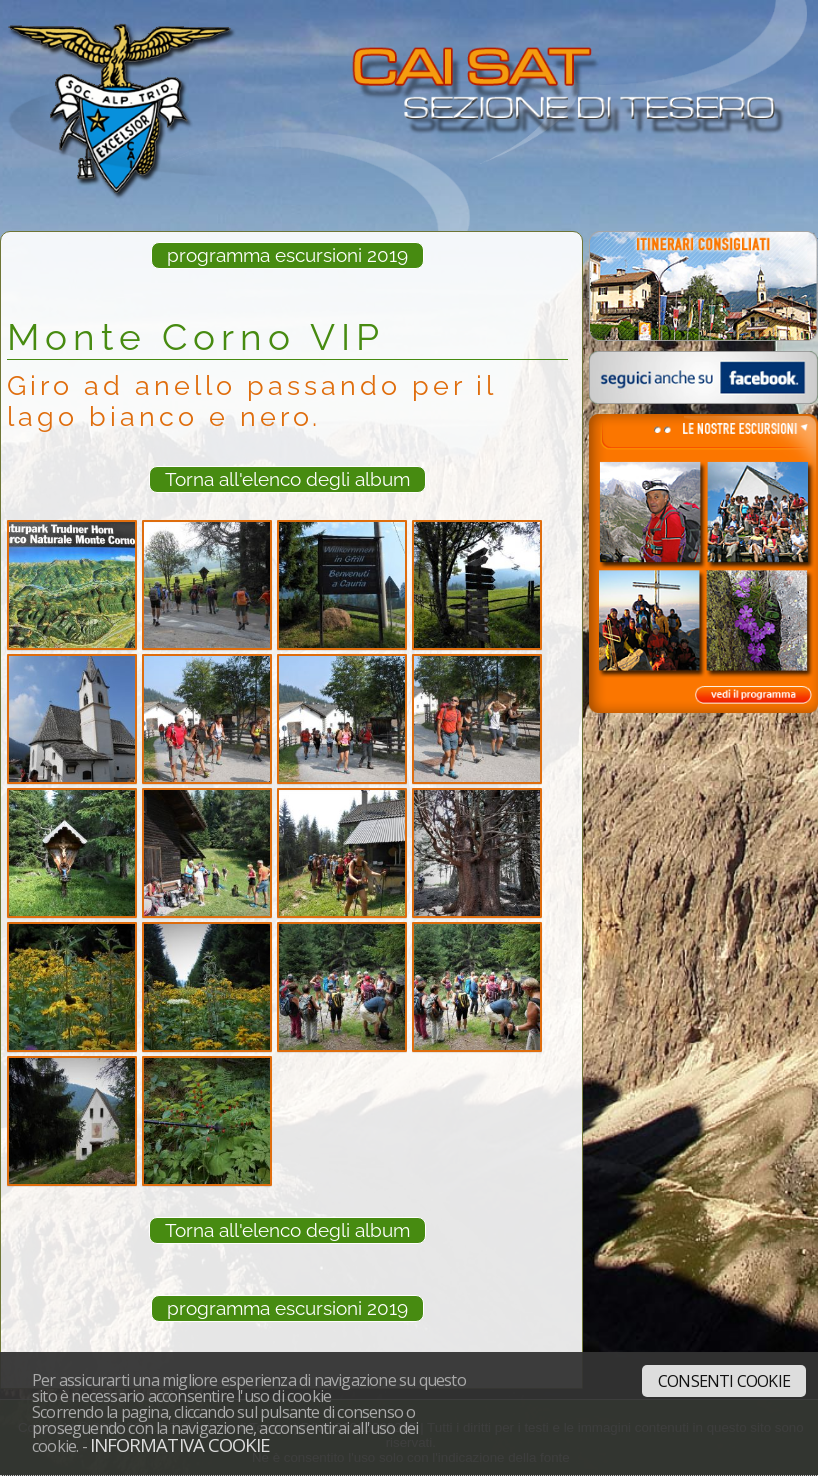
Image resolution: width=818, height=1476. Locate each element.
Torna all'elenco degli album (287, 479)
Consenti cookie (724, 1381)
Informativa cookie (180, 1444)
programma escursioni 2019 (287, 255)
